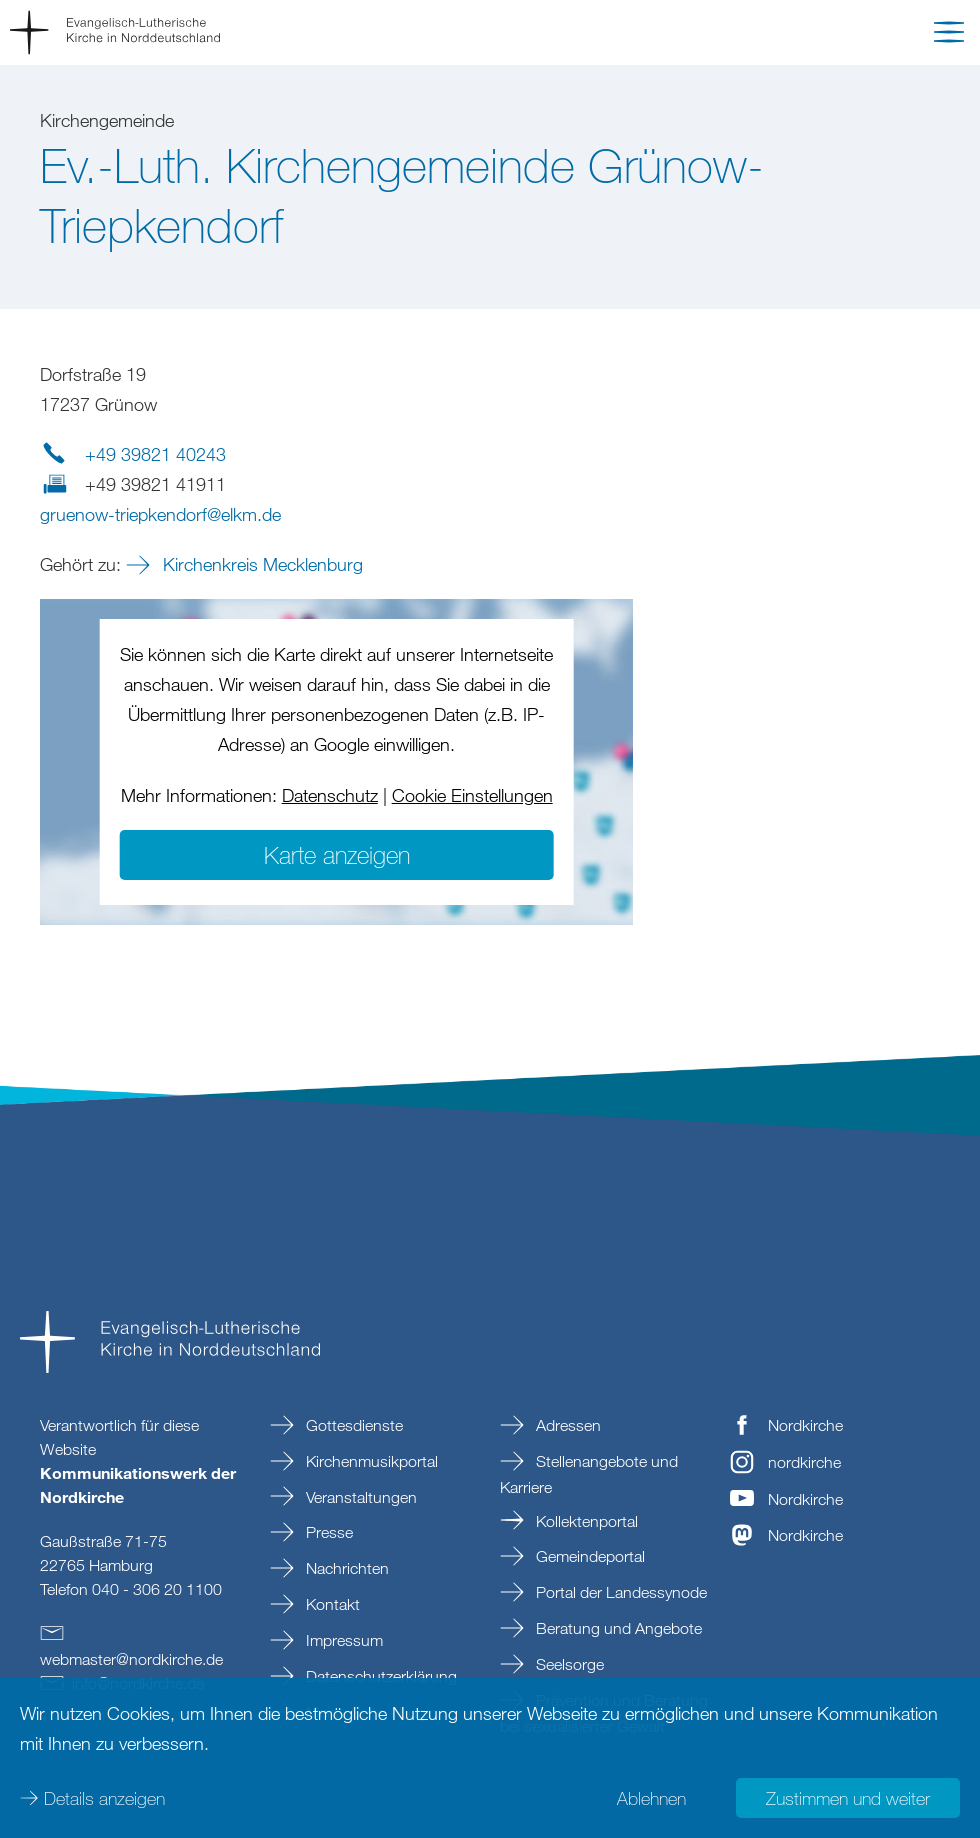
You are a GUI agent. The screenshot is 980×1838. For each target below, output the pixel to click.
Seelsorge (568, 1664)
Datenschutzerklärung (379, 1676)
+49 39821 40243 (155, 454)
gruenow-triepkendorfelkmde (160, 514)
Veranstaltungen (359, 1497)
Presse (327, 1532)
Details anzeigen (104, 1798)
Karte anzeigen (337, 854)
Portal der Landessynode (619, 1592)
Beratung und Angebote (617, 1628)
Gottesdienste (352, 1425)
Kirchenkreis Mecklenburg (260, 564)
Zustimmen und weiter (848, 1798)
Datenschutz (330, 795)
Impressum (342, 1640)
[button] (949, 36)
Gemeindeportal (588, 1556)
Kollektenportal (585, 1521)
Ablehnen (651, 1798)
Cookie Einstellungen (472, 795)
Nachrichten (345, 1568)
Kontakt (331, 1604)
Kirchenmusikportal (370, 1461)
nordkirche (804, 1462)
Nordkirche (805, 1425)
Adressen (566, 1425)
